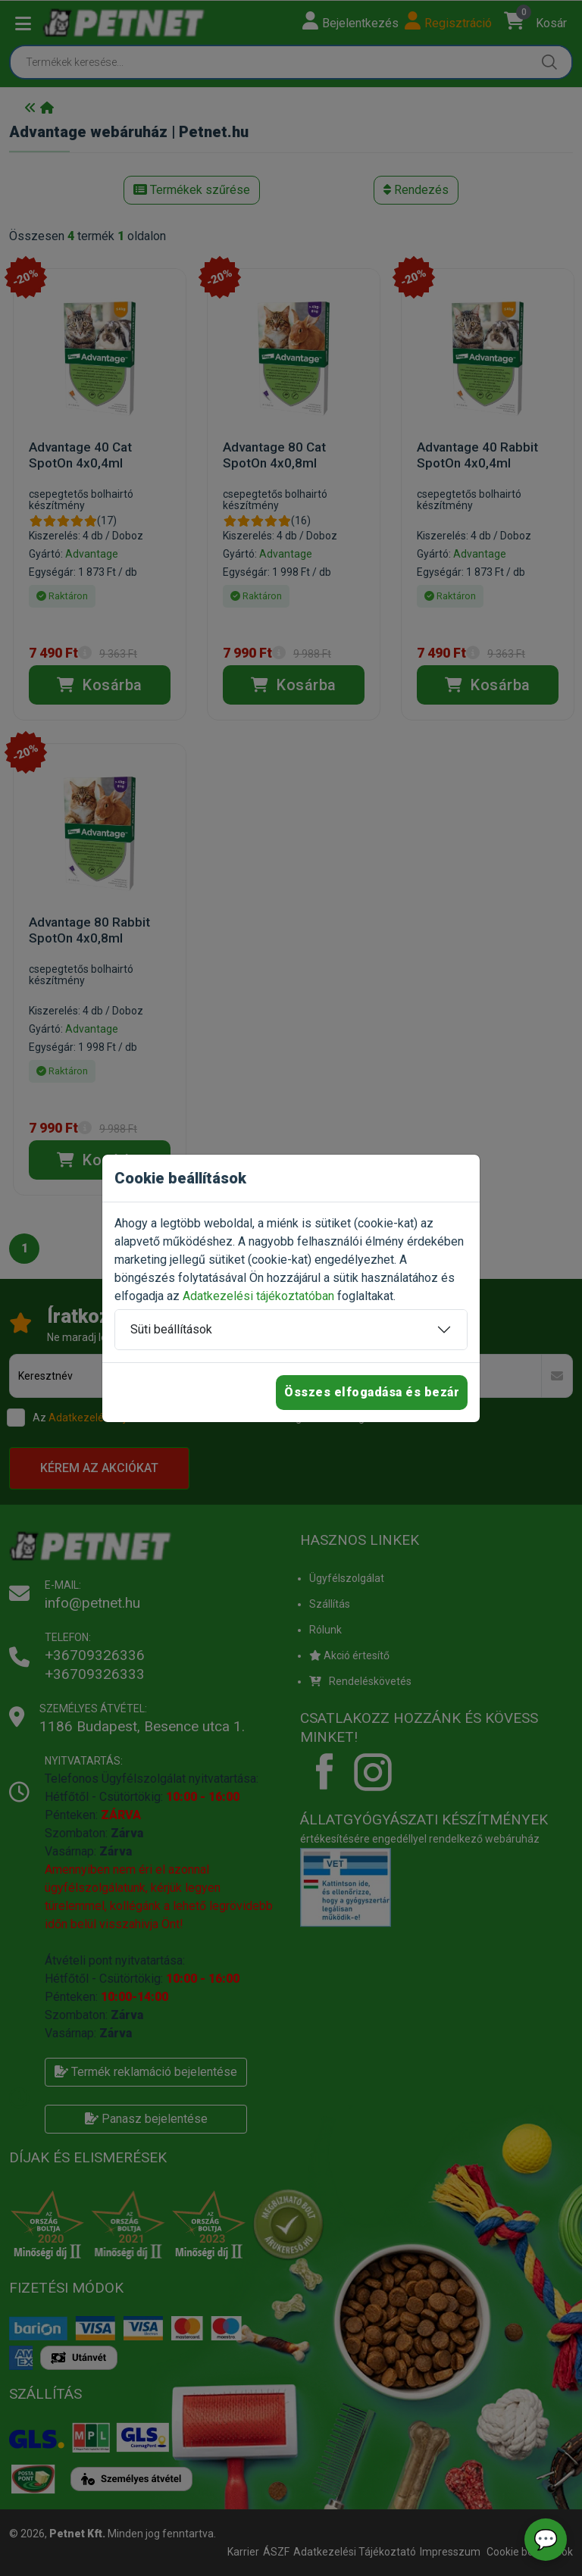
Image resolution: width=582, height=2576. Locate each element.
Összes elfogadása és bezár (371, 1392)
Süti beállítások (171, 1329)
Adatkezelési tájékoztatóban (258, 1296)
